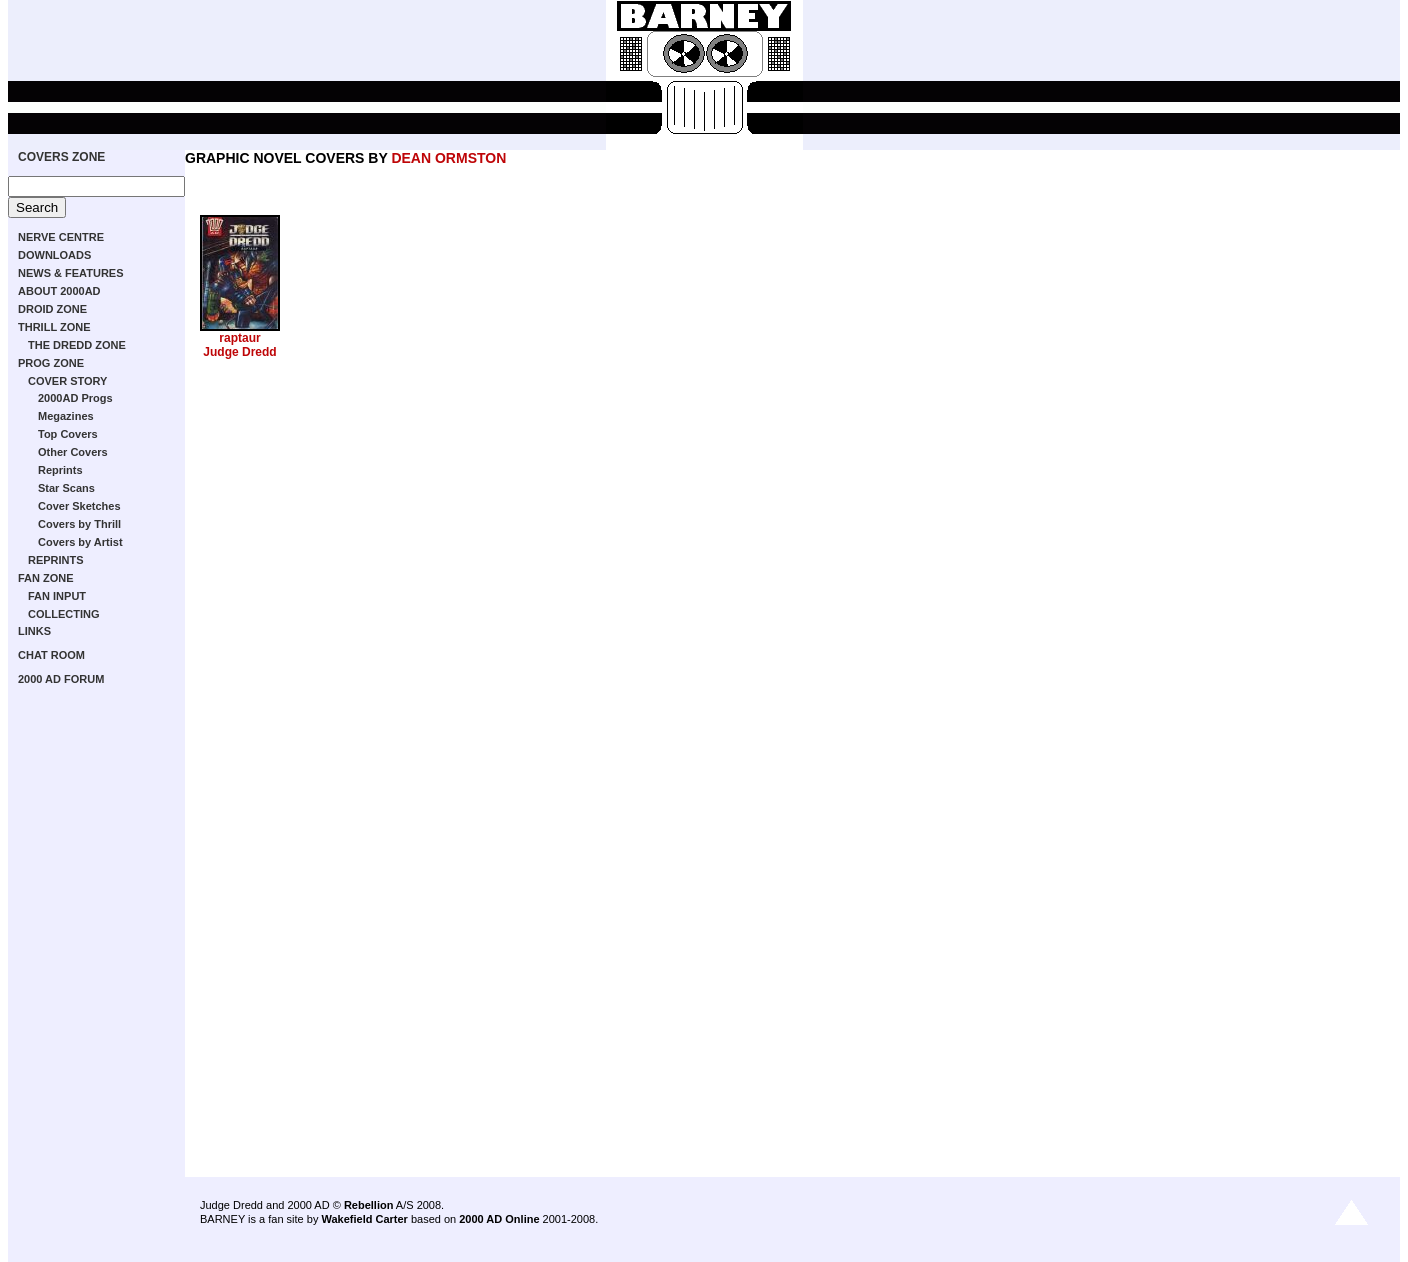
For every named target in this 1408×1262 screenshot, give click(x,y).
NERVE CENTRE (61, 237)
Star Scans (66, 488)
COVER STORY (67, 381)
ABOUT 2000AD (59, 291)
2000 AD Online (499, 1219)
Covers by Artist (80, 542)
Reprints (60, 470)
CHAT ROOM (51, 655)
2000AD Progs (75, 398)
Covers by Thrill (79, 524)
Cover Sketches (79, 506)
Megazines (66, 416)
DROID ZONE (52, 309)
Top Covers (68, 434)
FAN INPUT (57, 596)
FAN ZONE (46, 578)
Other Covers (73, 452)
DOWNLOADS (54, 255)
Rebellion (369, 1205)
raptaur (239, 338)
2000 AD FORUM (61, 679)
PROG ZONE (51, 363)
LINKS (34, 631)
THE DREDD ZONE (77, 345)
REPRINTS (56, 560)
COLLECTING (64, 614)
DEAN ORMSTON (448, 158)
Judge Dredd (239, 352)
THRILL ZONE (54, 327)
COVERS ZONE (61, 157)
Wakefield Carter (364, 1219)
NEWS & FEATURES (71, 273)
